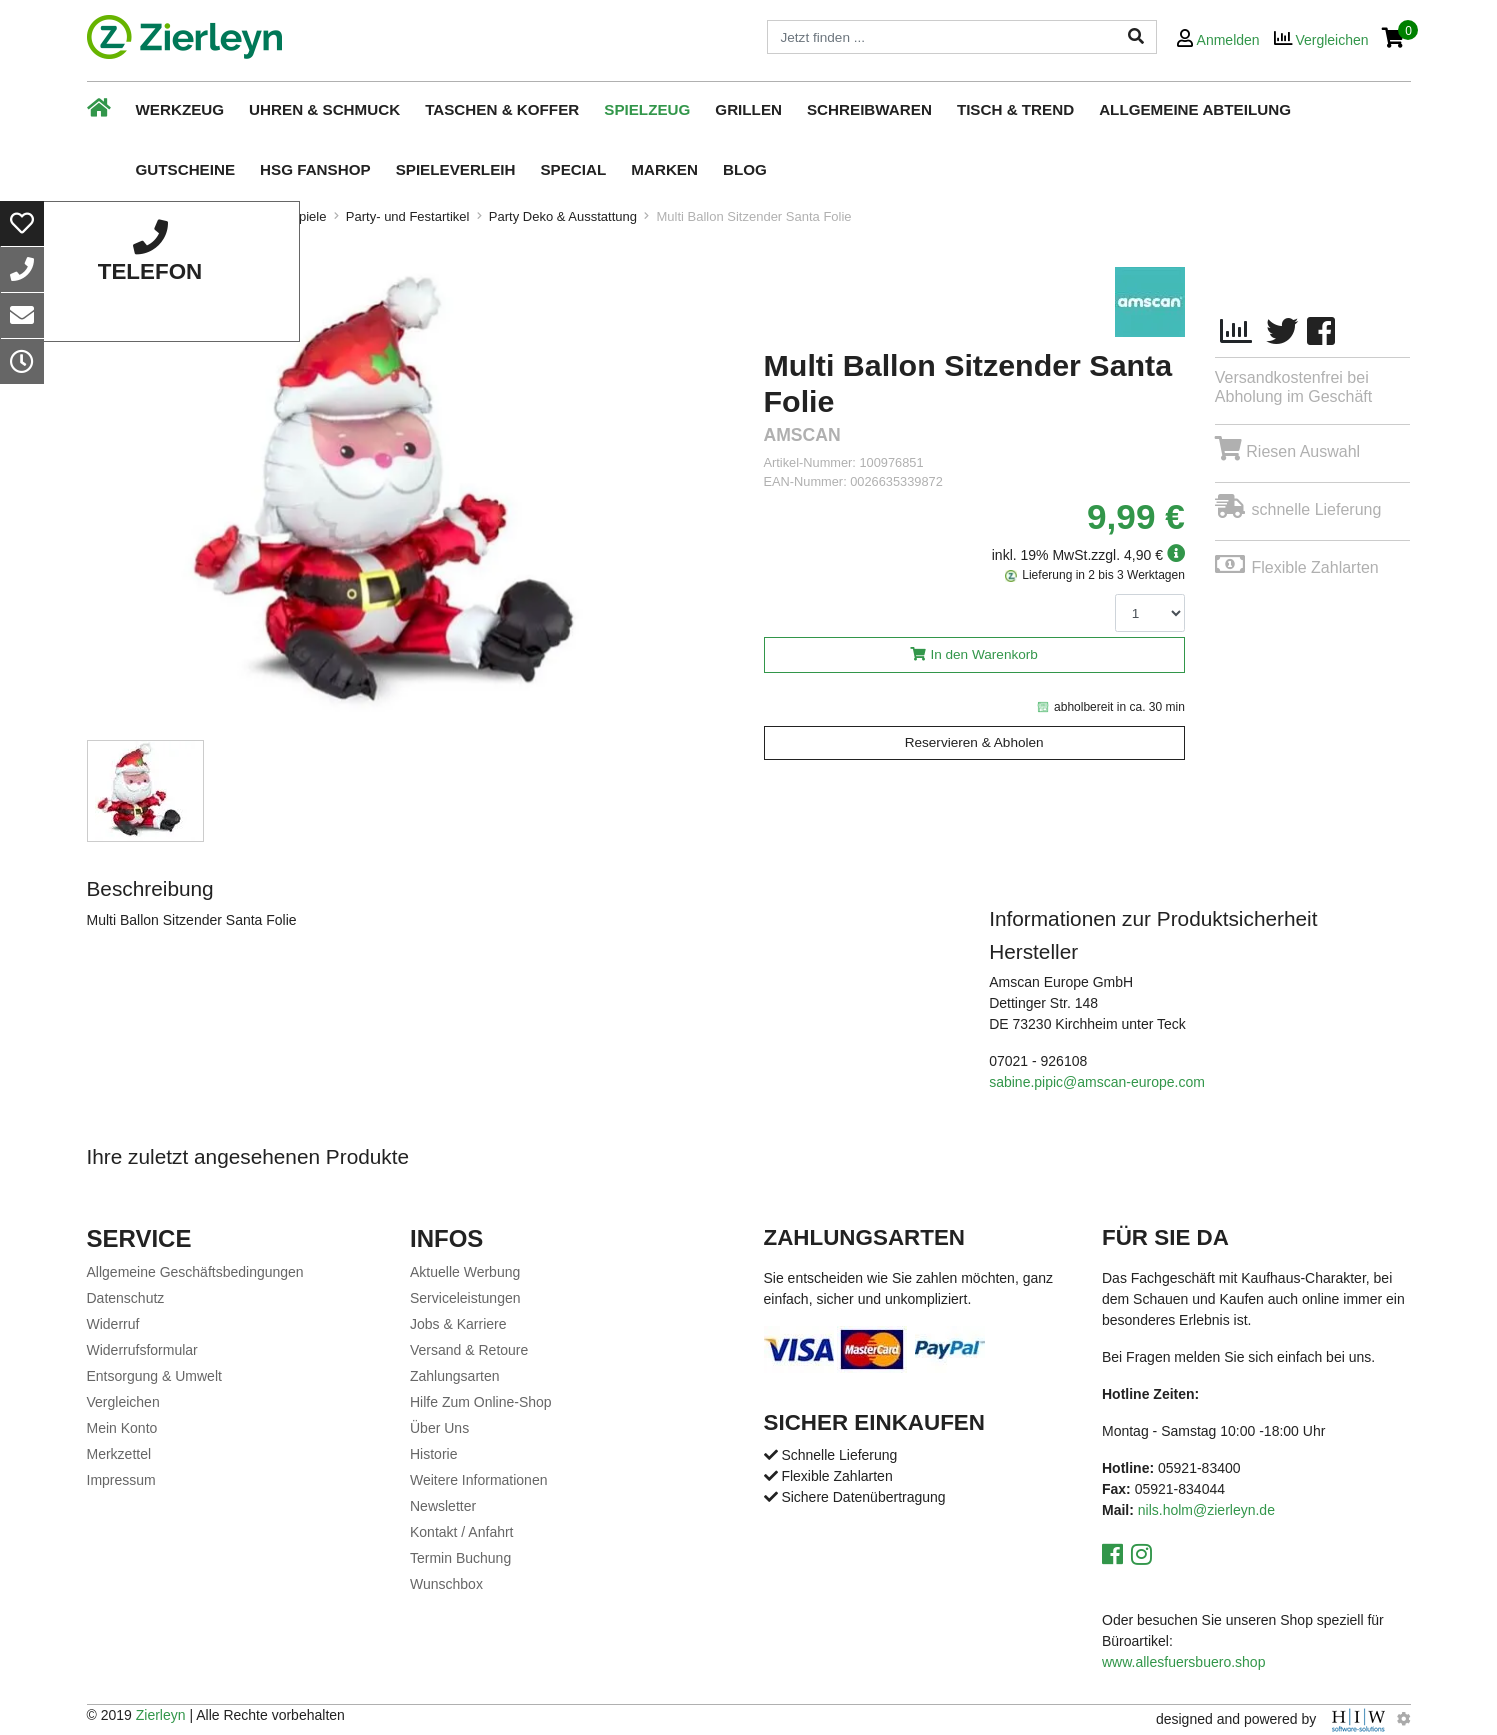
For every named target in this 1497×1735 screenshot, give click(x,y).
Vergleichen (123, 1402)
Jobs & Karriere (458, 1324)
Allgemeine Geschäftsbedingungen (195, 1272)
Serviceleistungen (465, 1298)
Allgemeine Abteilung (1195, 109)
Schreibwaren (869, 109)
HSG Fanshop (315, 169)
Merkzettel (119, 1454)
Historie (433, 1454)
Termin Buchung (460, 1558)
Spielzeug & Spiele (271, 216)
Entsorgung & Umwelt (154, 1376)
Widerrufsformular (142, 1350)
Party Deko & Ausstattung (563, 216)
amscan (802, 435)
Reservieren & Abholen (974, 742)
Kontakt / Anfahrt (462, 1532)
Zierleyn (161, 1715)
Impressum (121, 1480)
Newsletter (443, 1506)
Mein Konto (122, 1428)
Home (104, 216)
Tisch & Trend (1015, 109)
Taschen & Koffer (502, 109)
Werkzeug (180, 109)
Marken (664, 169)
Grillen (748, 109)
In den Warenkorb (984, 654)
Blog (745, 169)
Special (573, 169)
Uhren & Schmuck (324, 109)
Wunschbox (446, 1584)
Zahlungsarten (455, 1376)
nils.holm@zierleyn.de (1206, 1510)
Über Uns (439, 1428)
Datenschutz (126, 1298)
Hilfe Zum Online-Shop (481, 1402)
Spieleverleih (456, 169)
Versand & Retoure (469, 1350)
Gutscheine (186, 169)
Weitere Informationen (478, 1480)
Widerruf (113, 1324)
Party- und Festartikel (408, 216)
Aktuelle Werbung (465, 1272)
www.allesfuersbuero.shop (1183, 1662)
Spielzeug (647, 109)
